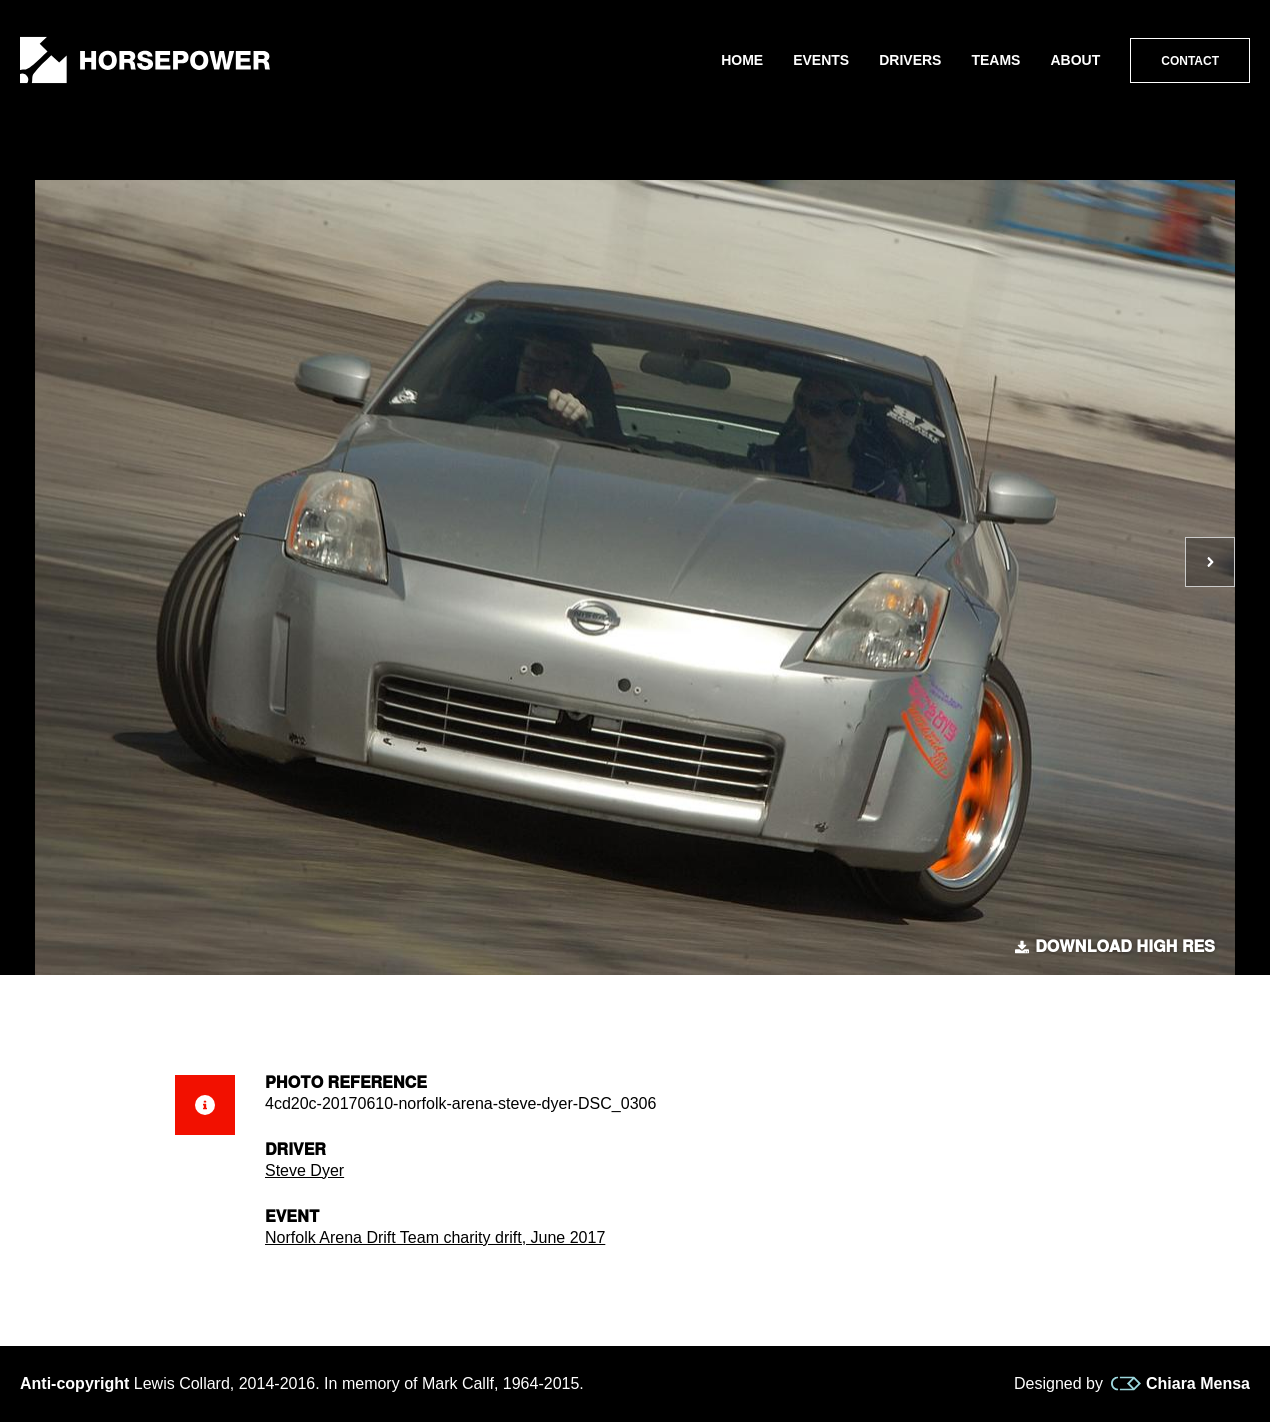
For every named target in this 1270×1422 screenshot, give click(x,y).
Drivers (910, 60)
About (1075, 60)
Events (821, 60)
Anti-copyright (74, 1383)
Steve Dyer (304, 1170)
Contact (1190, 61)
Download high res (1115, 947)
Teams (995, 60)
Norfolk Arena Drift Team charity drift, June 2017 (435, 1237)
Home (742, 60)
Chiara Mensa (1180, 1384)
